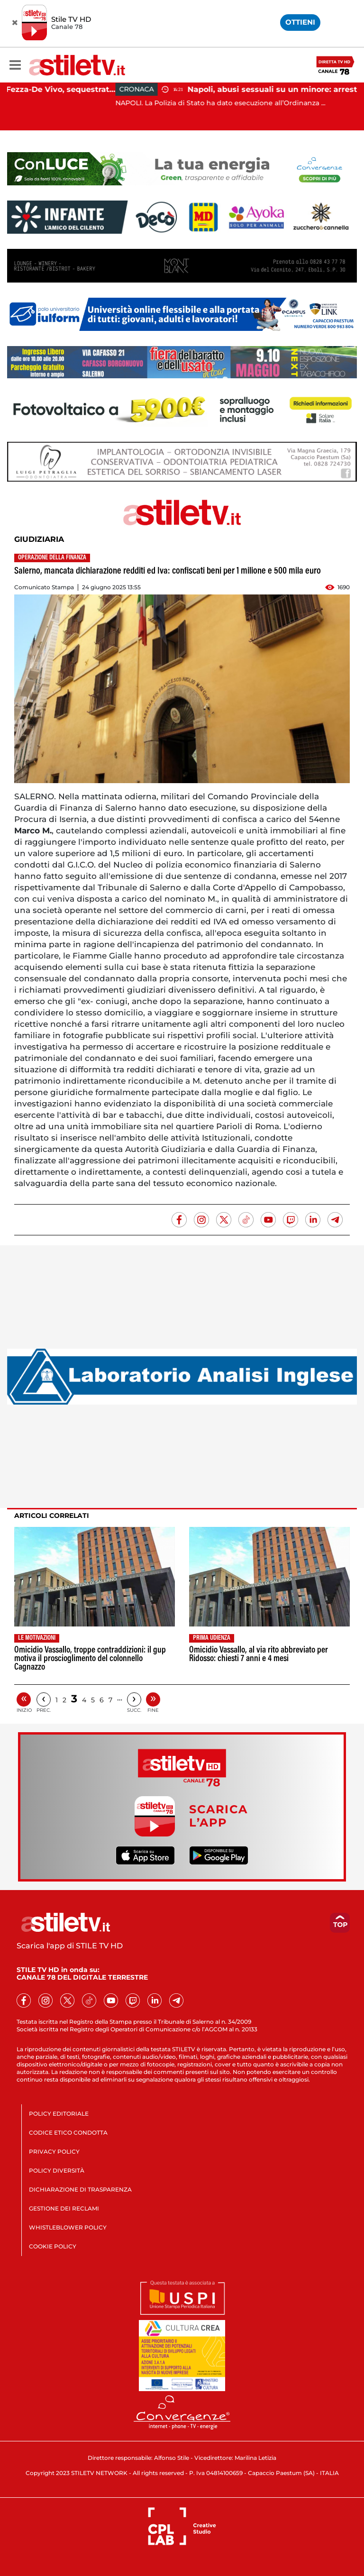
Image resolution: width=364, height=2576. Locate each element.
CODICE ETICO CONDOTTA (68, 2132)
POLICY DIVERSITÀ (56, 2170)
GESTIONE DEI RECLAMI (64, 2208)
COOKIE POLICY (52, 2246)
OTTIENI (300, 22)
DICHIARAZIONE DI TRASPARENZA (80, 2189)
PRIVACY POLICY (54, 2151)
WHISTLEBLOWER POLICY (68, 2227)
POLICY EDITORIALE (59, 2113)
